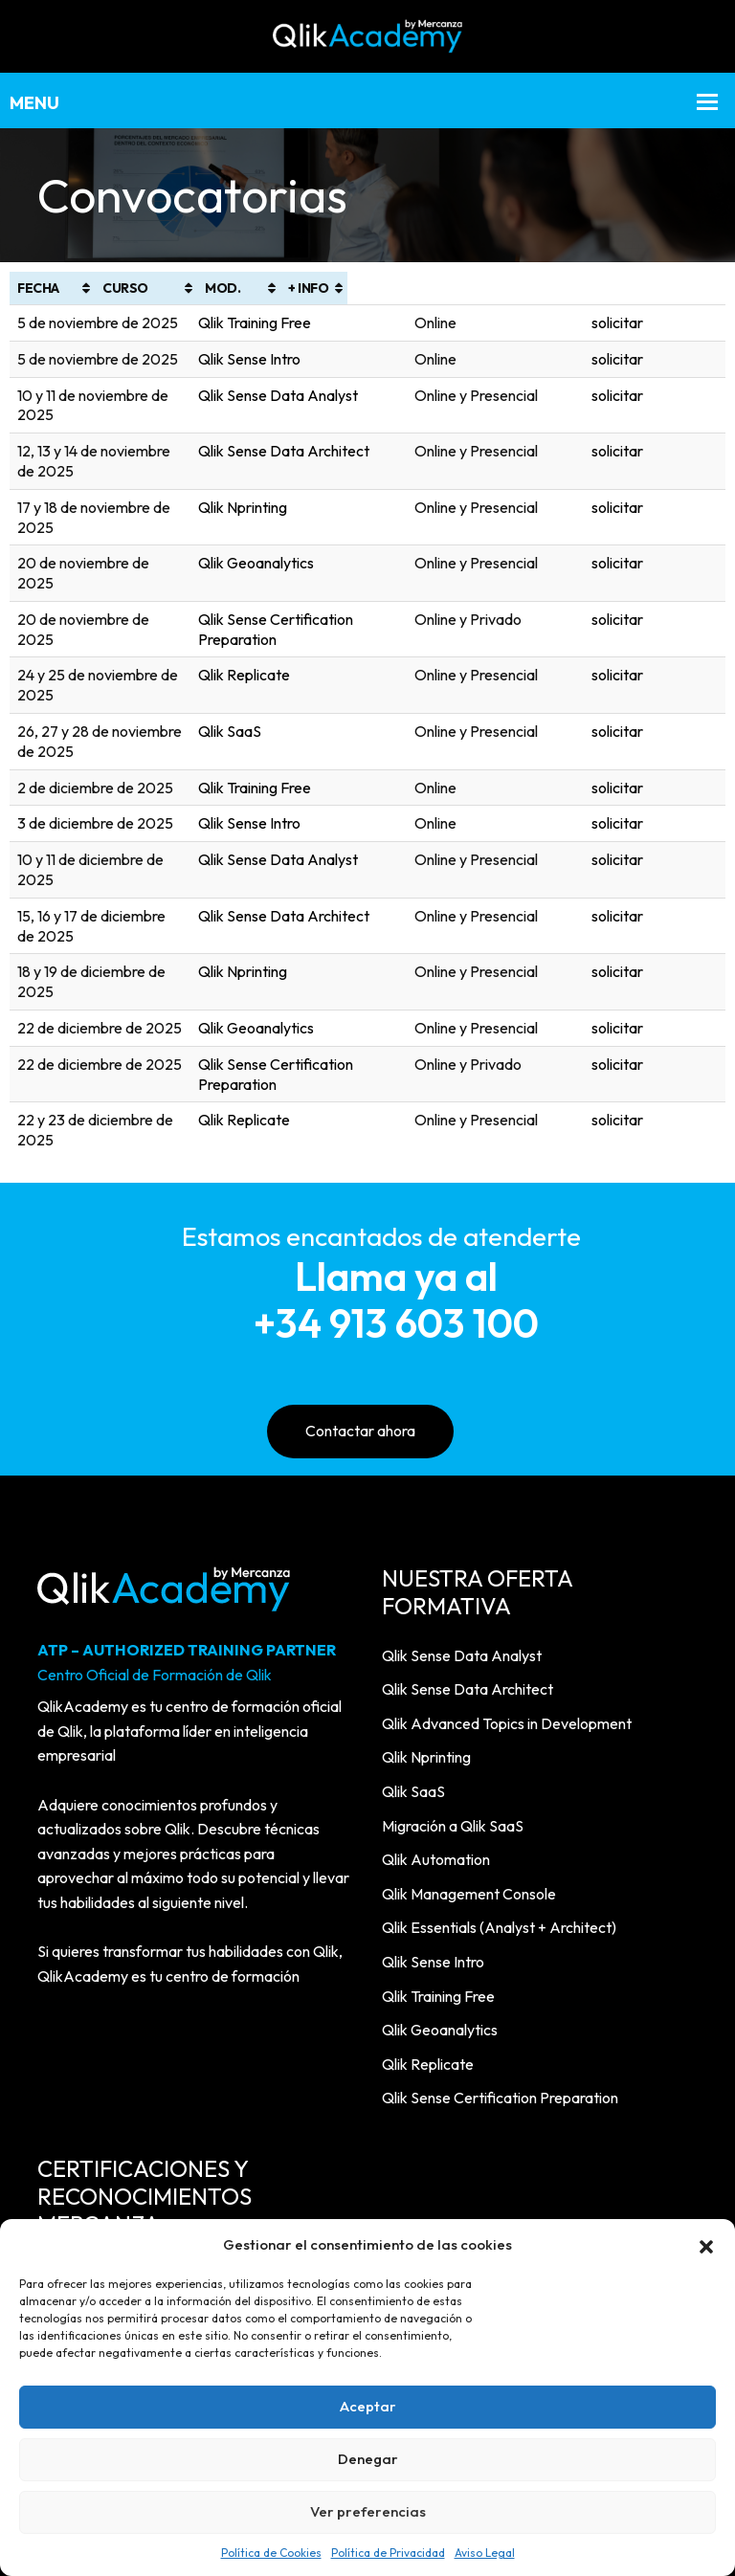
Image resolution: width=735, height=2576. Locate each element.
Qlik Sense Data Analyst (334, 395)
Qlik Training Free (311, 322)
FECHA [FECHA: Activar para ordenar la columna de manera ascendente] (38, 288)
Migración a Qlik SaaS (452, 1606)
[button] (706, 2244)
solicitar (688, 322)
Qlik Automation (436, 1640)
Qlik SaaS (286, 612)
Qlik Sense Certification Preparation (373, 539)
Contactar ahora (360, 1212)
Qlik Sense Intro (306, 358)
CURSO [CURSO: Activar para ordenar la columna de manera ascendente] (278, 288)
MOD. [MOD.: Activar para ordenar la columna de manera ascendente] (534, 288)
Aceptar (368, 2406)
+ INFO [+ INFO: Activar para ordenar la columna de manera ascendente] (682, 288)
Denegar (368, 2459)
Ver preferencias (368, 2511)
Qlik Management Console (469, 1674)
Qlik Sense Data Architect (340, 431)
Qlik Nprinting (299, 467)
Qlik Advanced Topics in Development (507, 1504)
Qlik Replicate (300, 576)
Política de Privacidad (388, 2552)
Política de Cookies (271, 2552)
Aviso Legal (485, 2552)
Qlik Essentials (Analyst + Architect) (499, 1708)
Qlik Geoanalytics (312, 503)
